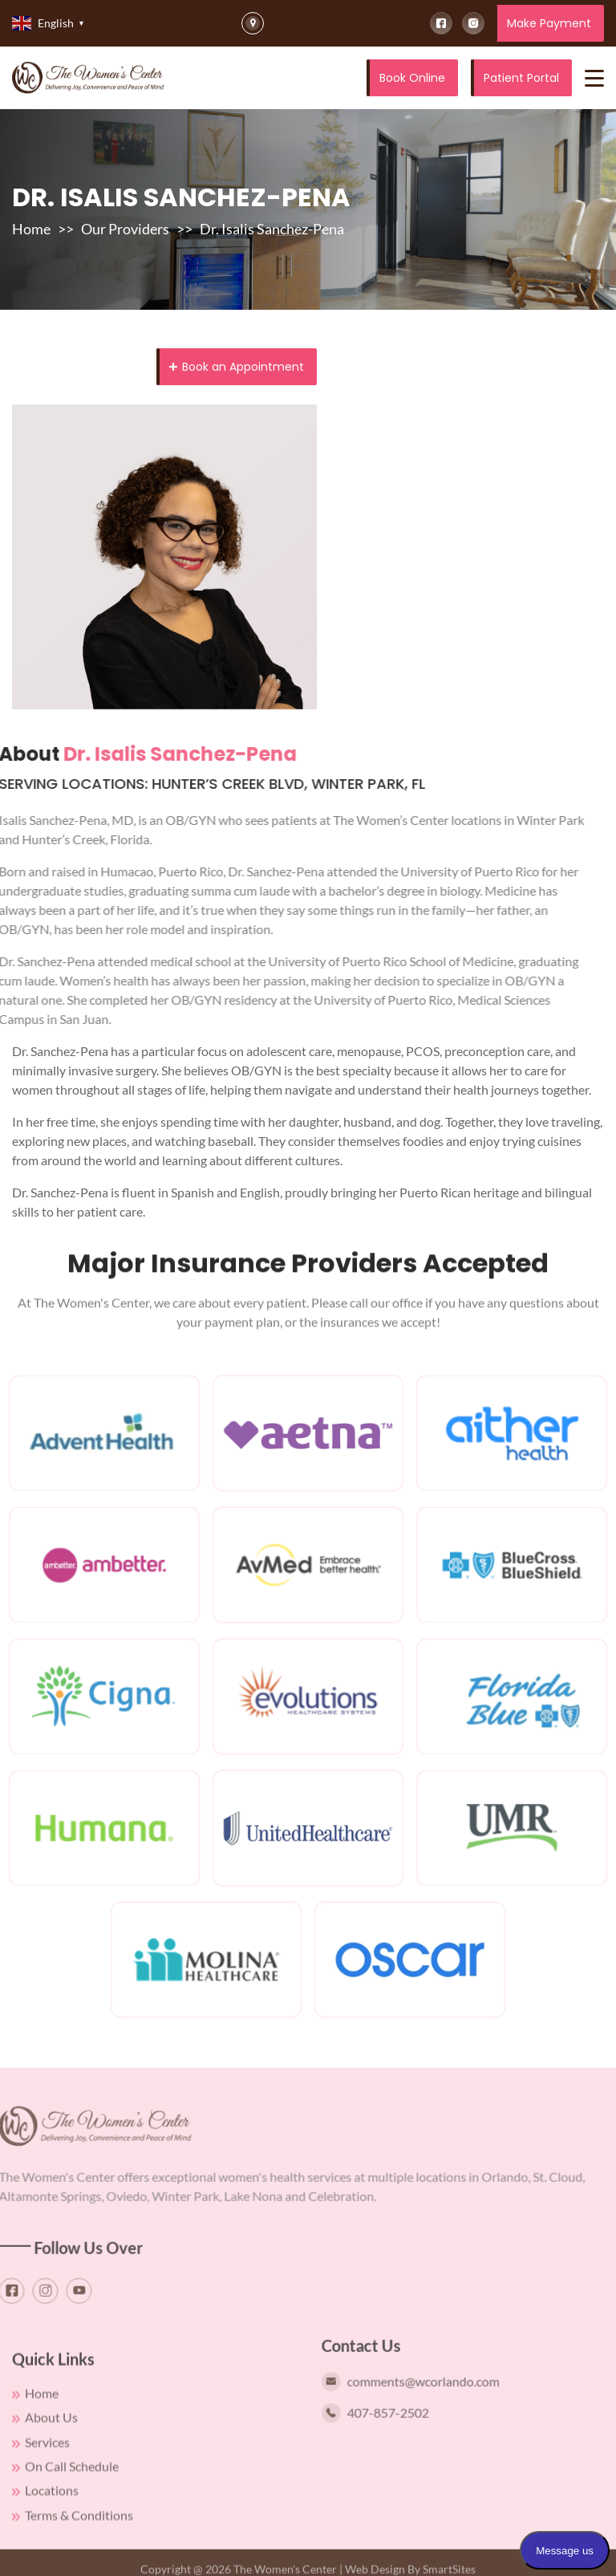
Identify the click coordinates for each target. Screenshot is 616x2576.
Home (31, 229)
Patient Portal (521, 78)
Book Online (412, 78)
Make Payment (549, 23)
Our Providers (125, 229)
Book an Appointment (236, 367)
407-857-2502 (395, 2433)
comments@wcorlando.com (431, 2401)
